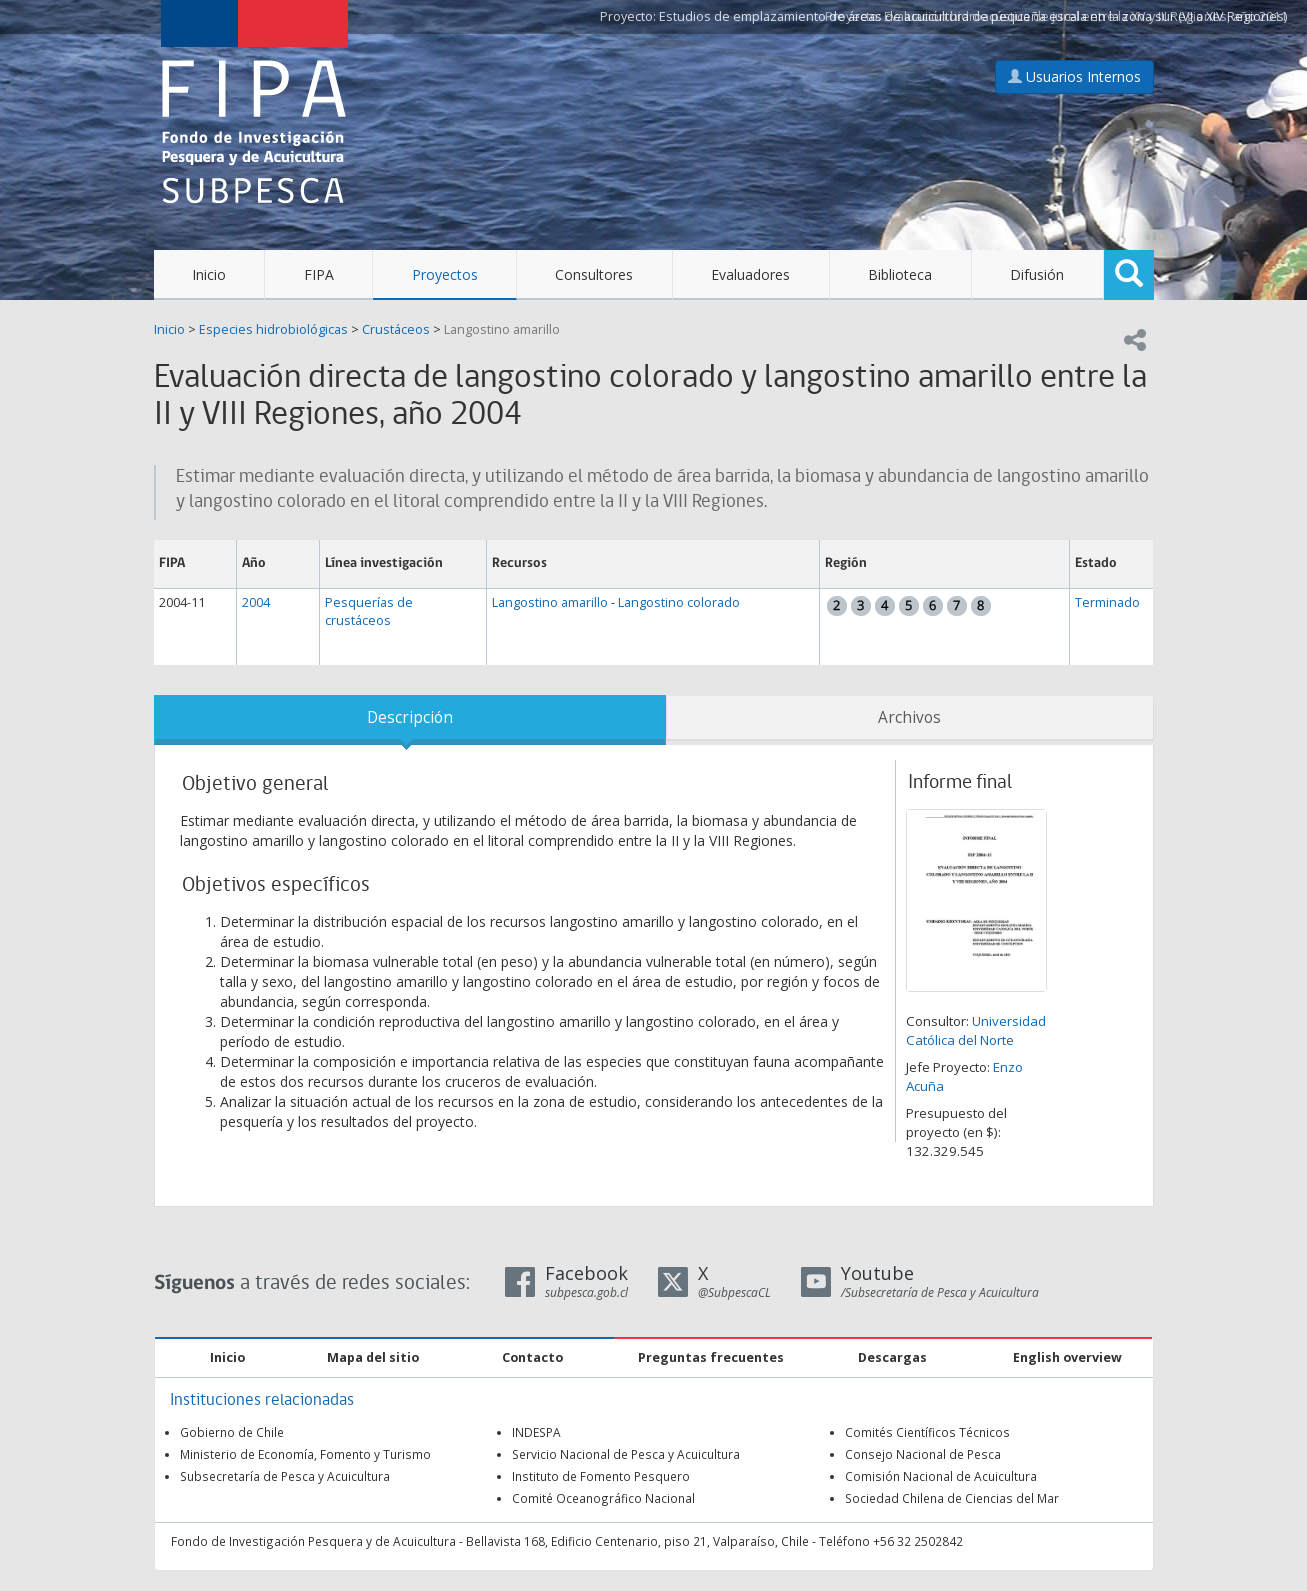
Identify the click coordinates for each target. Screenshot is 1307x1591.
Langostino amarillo (502, 329)
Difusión (1037, 274)
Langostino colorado (679, 602)
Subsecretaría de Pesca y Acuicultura (285, 1476)
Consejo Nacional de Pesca (923, 1454)
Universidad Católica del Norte (976, 1030)
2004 (256, 602)
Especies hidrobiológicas (273, 329)
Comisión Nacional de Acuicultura (941, 1476)
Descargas (892, 1357)
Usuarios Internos (1074, 76)
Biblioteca (900, 274)
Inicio (209, 274)
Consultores (594, 274)
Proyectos (445, 274)
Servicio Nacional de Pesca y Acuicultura (626, 1454)
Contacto (532, 1357)
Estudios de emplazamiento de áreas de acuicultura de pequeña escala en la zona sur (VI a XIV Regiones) (973, 16)
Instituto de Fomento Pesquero (601, 1476)
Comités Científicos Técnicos (927, 1432)
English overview (1067, 1357)
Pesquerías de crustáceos (369, 611)
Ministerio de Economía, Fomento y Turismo (305, 1454)
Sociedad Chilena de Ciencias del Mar (952, 1498)
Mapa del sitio (373, 1357)
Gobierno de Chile (232, 1432)
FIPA (319, 274)
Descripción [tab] (410, 717)
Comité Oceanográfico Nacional (603, 1498)
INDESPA (536, 1432)
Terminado (1107, 602)
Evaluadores (750, 274)
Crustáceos (396, 329)
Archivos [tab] (909, 717)
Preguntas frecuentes (711, 1357)
